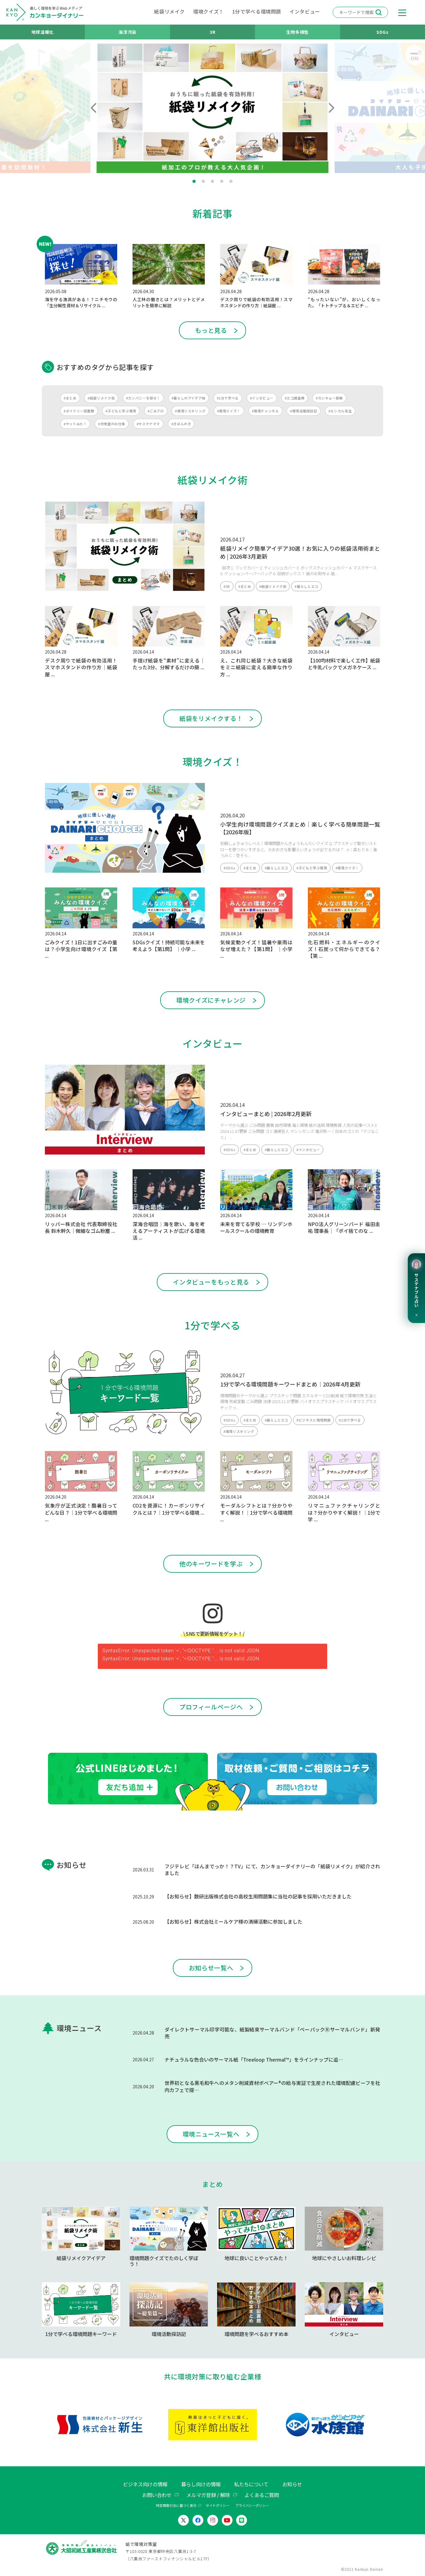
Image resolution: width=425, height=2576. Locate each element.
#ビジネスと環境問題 (313, 1420)
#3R (227, 586)
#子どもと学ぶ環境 (120, 410)
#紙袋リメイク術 (101, 397)
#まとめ (70, 397)
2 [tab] (203, 182)
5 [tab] (231, 182)
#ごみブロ (156, 410)
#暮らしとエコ (306, 586)
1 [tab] (194, 182)
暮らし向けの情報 (200, 2484)
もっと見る (211, 330)
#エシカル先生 (340, 410)
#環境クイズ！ (228, 410)
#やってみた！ (75, 423)
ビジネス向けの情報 (145, 2484)
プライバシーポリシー (252, 2505)
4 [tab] (222, 182)
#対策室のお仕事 (111, 423)
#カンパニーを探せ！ (143, 397)
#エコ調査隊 (295, 397)
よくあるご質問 (261, 2495)
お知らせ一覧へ (211, 1967)
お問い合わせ (157, 2495)
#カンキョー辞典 (329, 397)
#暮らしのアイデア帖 (188, 397)
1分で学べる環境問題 (256, 11)
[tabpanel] (212, 108)
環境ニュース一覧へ (211, 2134)
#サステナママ (148, 423)
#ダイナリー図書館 (79, 410)
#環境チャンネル (265, 410)
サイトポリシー (217, 2505)
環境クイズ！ (208, 11)
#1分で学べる (228, 397)
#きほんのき (181, 423)
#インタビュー (261, 397)
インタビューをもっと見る (211, 1281)
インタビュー (304, 11)
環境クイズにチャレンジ (211, 1000)
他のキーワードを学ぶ (211, 1563)
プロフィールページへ (211, 1706)
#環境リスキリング (190, 410)
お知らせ (292, 2484)
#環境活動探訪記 (303, 410)
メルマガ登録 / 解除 (208, 2495)
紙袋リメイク (169, 11)
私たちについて (251, 2484)
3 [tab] (212, 182)
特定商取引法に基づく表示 (176, 2505)
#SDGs (229, 867)
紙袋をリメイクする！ (211, 718)
